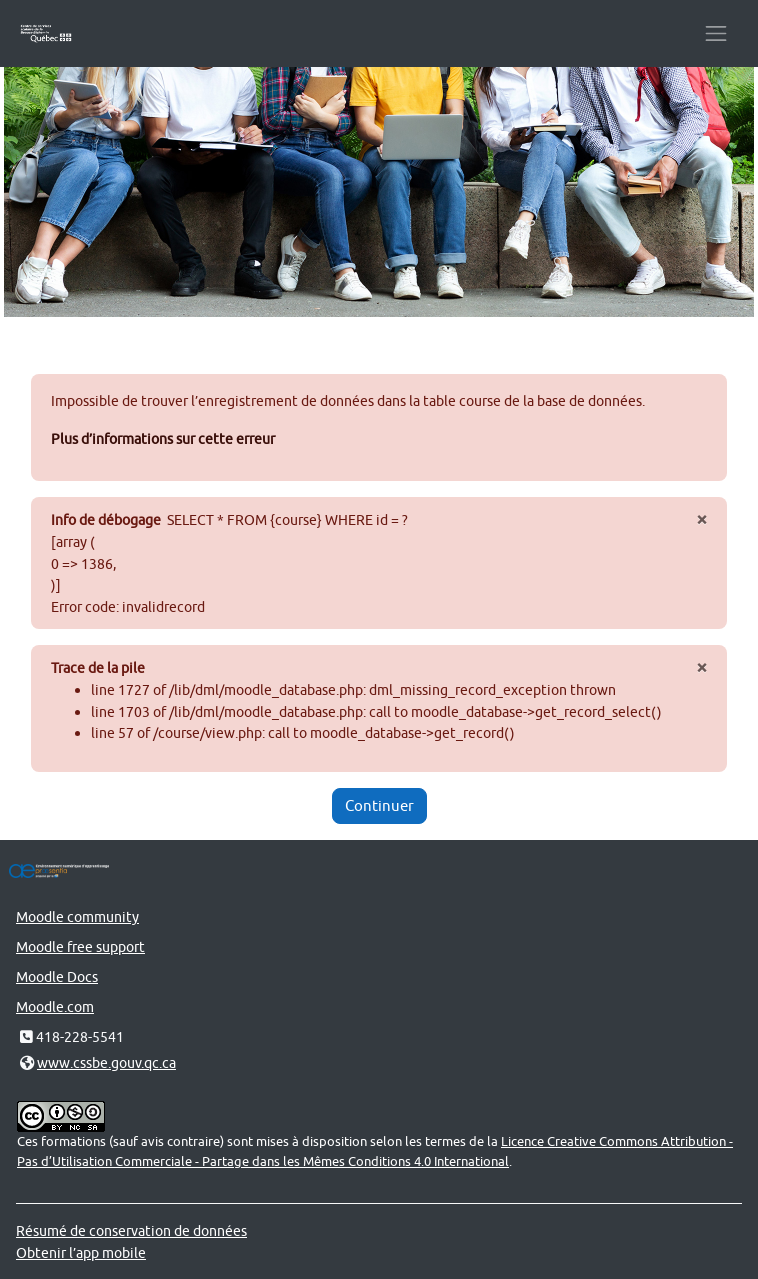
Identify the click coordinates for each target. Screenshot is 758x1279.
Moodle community (77, 916)
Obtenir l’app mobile (81, 1252)
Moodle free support (80, 946)
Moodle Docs (57, 976)
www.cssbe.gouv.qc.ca (106, 1062)
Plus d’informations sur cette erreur (163, 438)
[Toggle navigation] (716, 33)
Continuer (379, 805)
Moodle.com (55, 1006)
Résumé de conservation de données (131, 1230)
